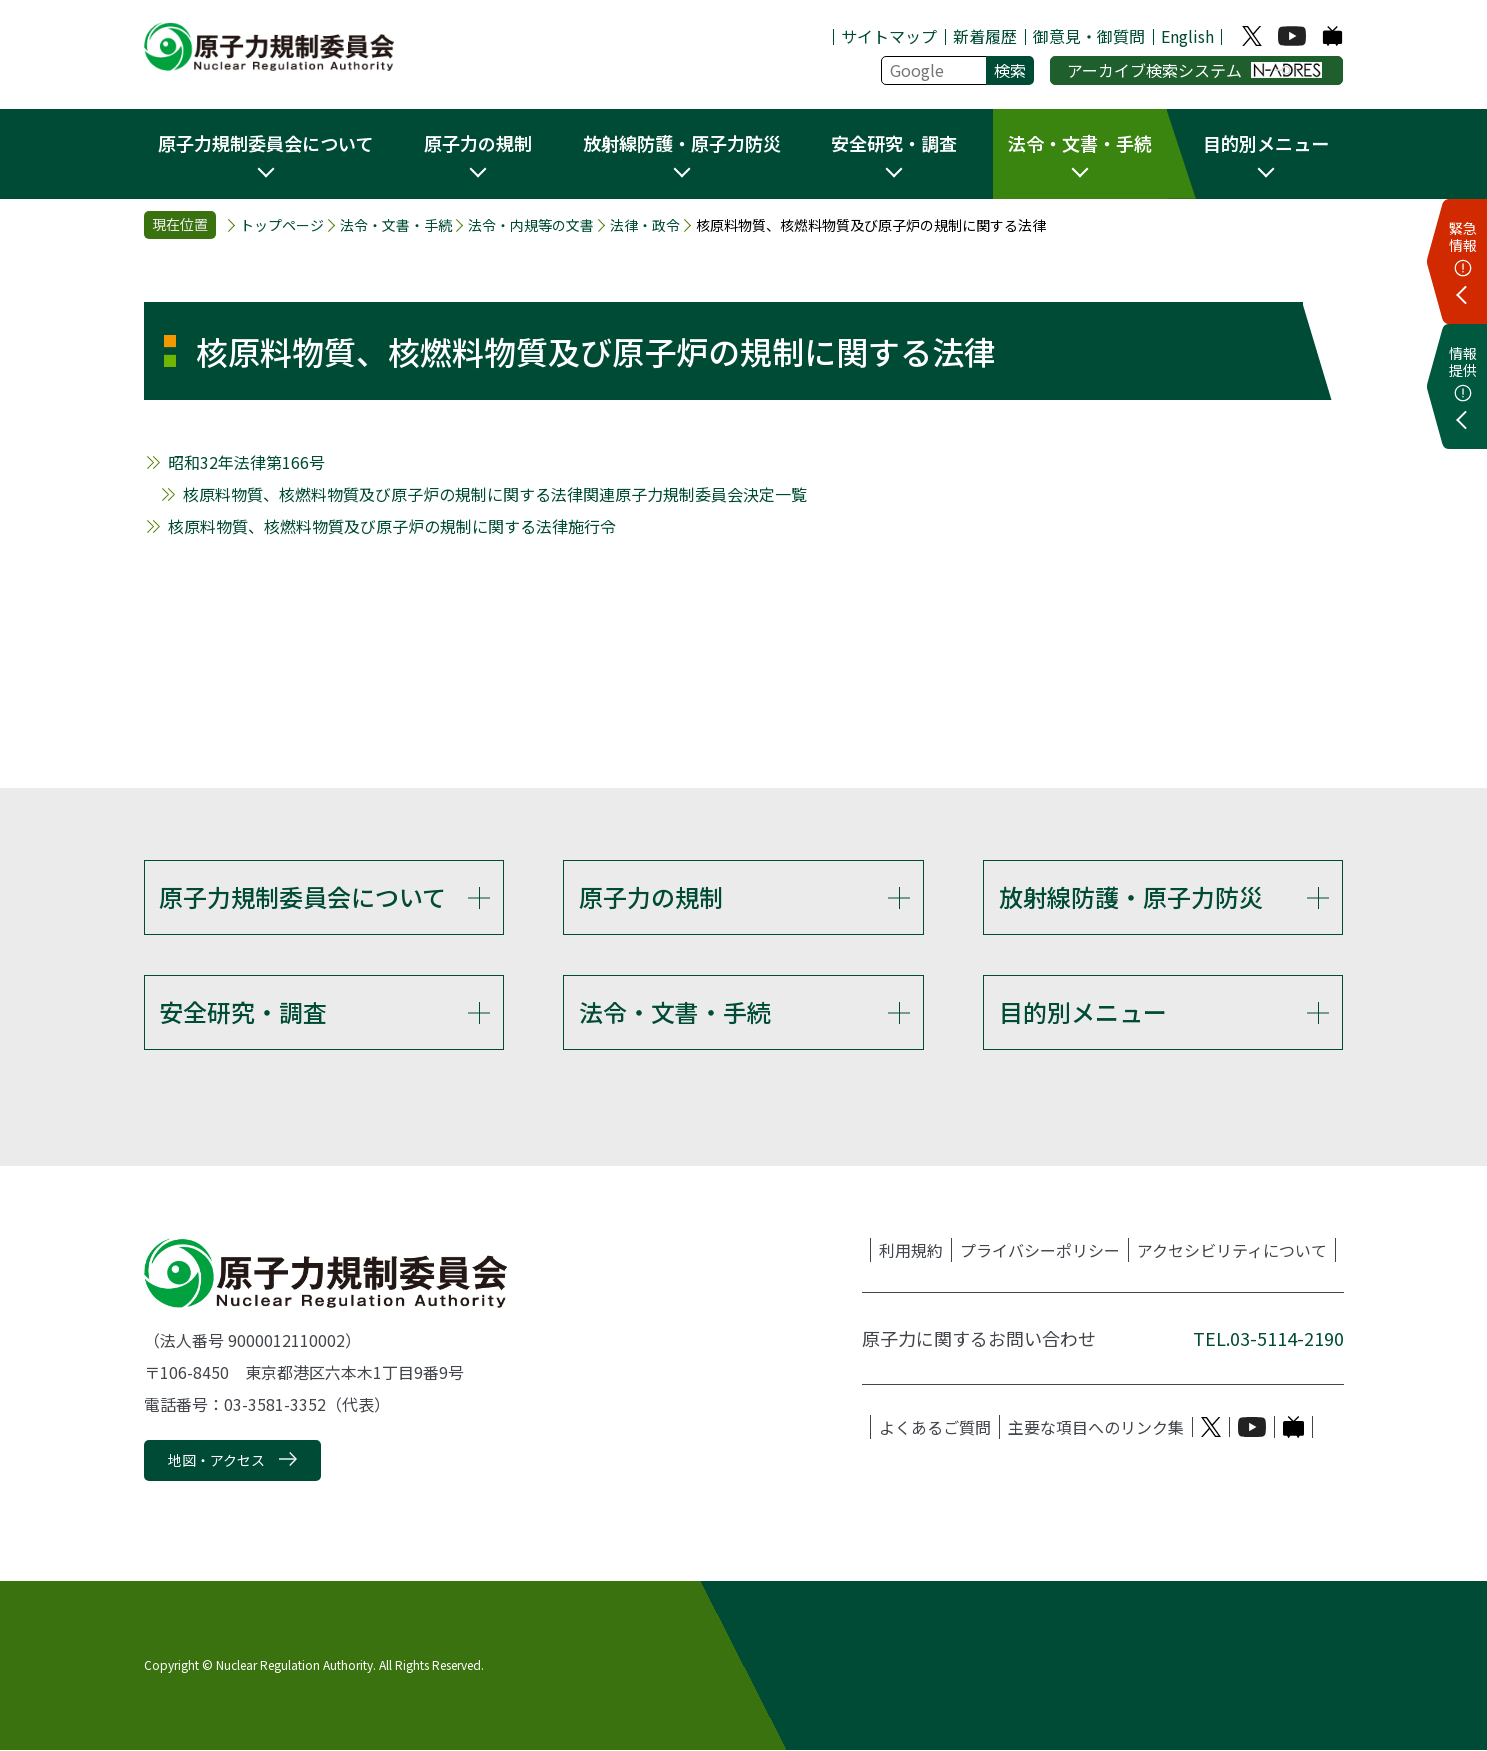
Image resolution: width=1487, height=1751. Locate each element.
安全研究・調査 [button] (894, 143)
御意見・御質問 (1089, 36)
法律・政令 (645, 225)
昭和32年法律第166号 (246, 462)
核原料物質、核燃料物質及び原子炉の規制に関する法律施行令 (392, 526)
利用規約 (911, 1251)
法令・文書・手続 (396, 225)
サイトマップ (889, 36)
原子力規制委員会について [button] (265, 143)
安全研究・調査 (243, 1012)
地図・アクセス (216, 1461)
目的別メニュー (1083, 1012)
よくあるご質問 (935, 1428)
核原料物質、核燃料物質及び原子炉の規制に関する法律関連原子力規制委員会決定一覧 (495, 494)
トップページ (282, 225)
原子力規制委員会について (302, 896)
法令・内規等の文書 (531, 225)
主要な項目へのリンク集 (1096, 1428)
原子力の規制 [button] (478, 143)
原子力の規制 (651, 896)
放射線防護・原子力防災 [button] (682, 143)
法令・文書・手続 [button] (1080, 143)
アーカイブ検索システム (1194, 70)
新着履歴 (985, 36)
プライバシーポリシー (1040, 1251)
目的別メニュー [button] (1266, 143)
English (1187, 36)
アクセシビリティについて (1232, 1251)
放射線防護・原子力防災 (1131, 896)
